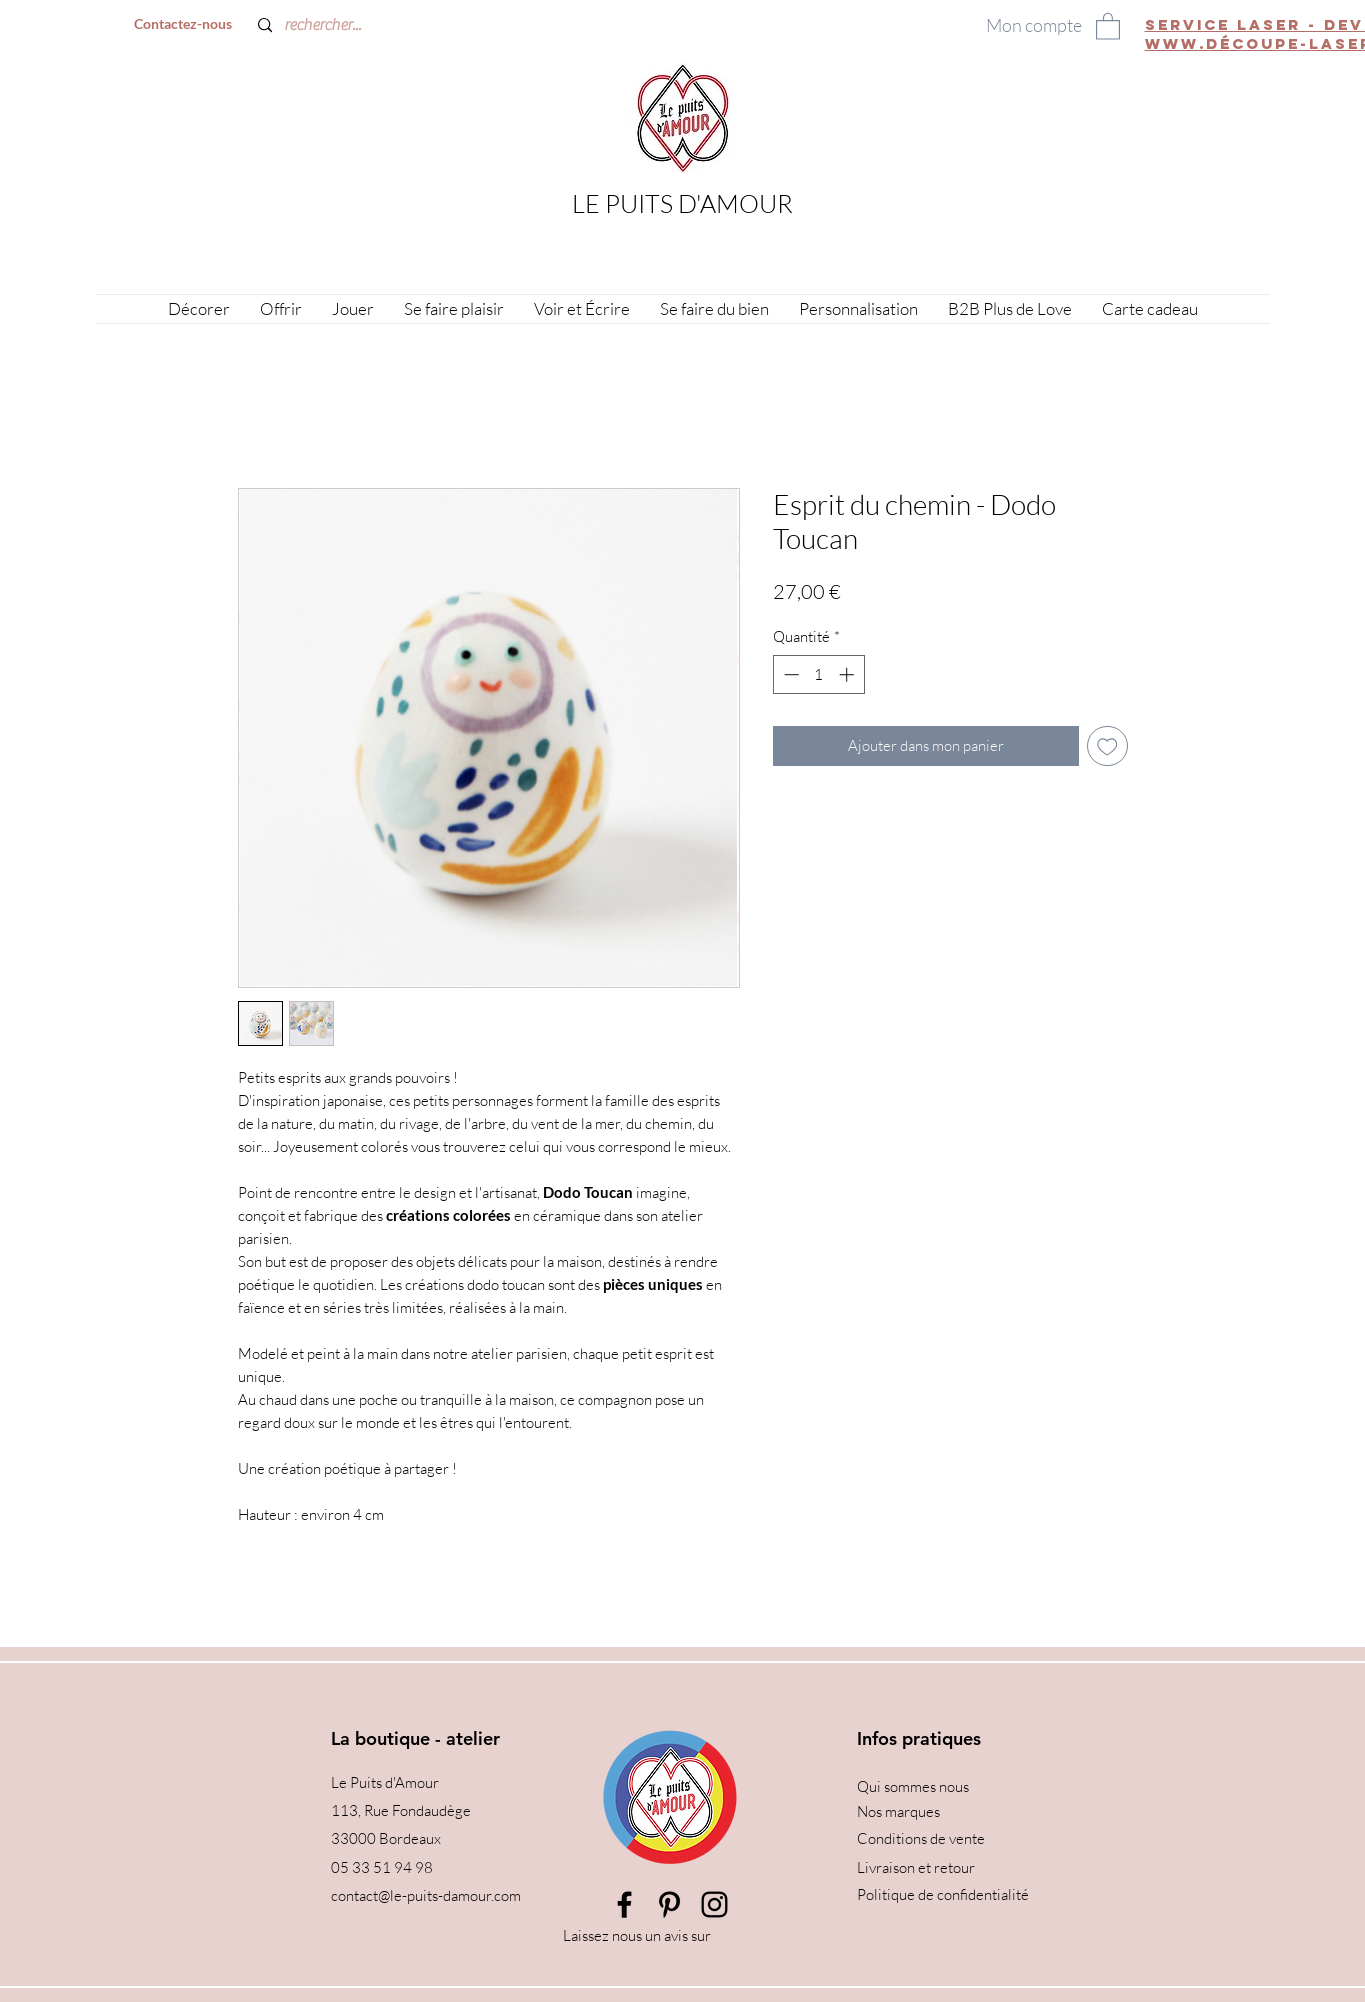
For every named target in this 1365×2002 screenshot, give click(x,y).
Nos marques (898, 1811)
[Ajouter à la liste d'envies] (1107, 746)
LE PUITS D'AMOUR (682, 203)
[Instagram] (714, 1904)
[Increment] (848, 674)
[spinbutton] (818, 674)
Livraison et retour (916, 1867)
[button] (1108, 25)
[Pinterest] (669, 1904)
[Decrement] (789, 674)
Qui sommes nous (913, 1786)
